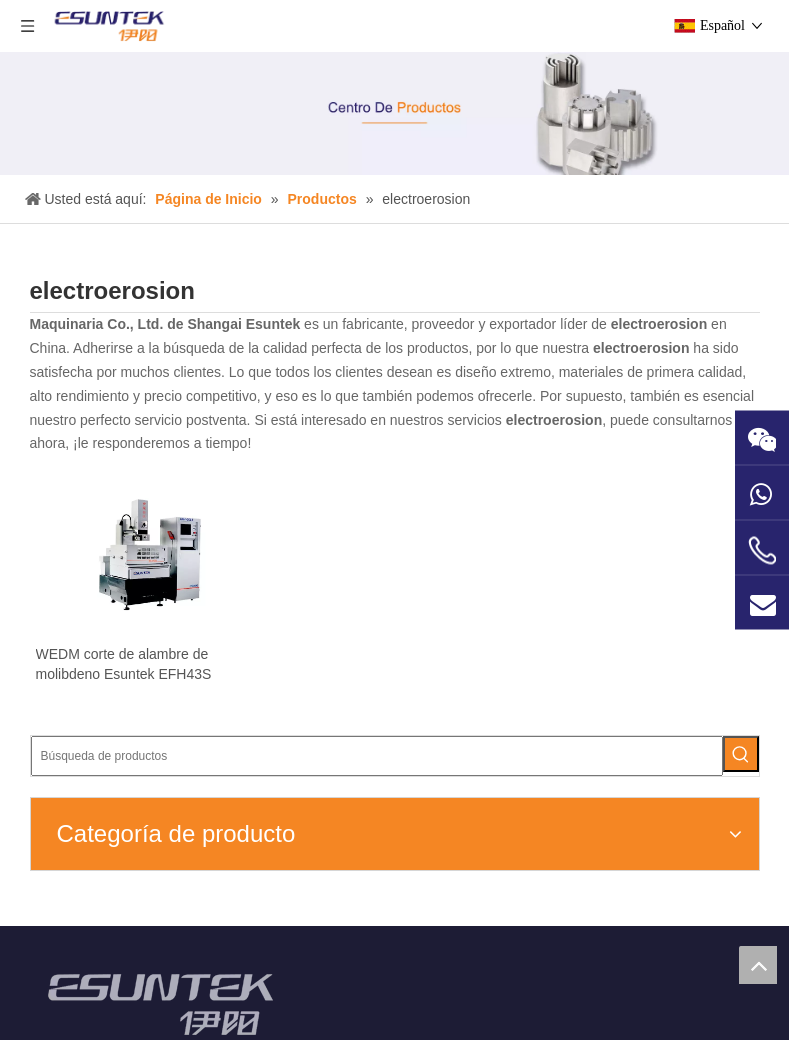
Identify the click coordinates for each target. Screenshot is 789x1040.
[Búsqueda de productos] (658, 288)
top (758, 965)
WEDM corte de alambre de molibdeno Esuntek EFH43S (112, 713)
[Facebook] (605, 988)
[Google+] (636, 988)
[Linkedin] (667, 988)
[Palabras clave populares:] (741, 288)
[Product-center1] (394, 113)
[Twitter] (698, 988)
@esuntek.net (311, 922)
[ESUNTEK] (114, 894)
